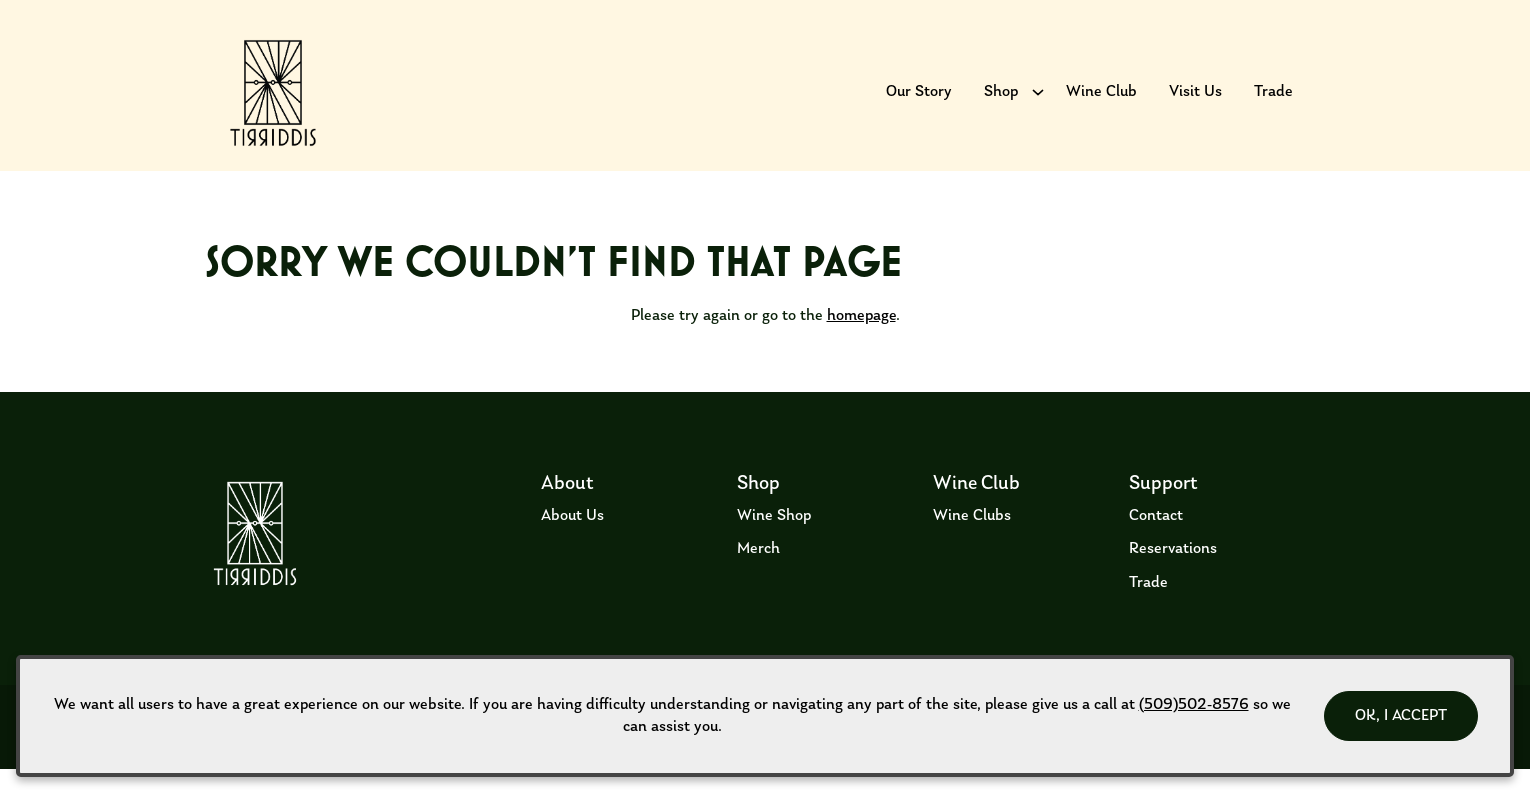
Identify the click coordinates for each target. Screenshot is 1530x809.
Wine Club (1101, 105)
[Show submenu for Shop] (1038, 105)
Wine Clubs (972, 555)
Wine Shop (774, 555)
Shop (1001, 105)
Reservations (1173, 589)
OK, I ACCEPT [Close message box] (1401, 716)
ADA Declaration (463, 782)
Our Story (919, 105)
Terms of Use (222, 782)
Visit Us (1195, 105)
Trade (1273, 105)
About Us (572, 555)
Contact (1156, 555)
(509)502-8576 (1194, 705)
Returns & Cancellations (337, 782)
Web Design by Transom (1279, 782)
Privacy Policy (562, 782)
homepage (861, 356)
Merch (758, 589)
